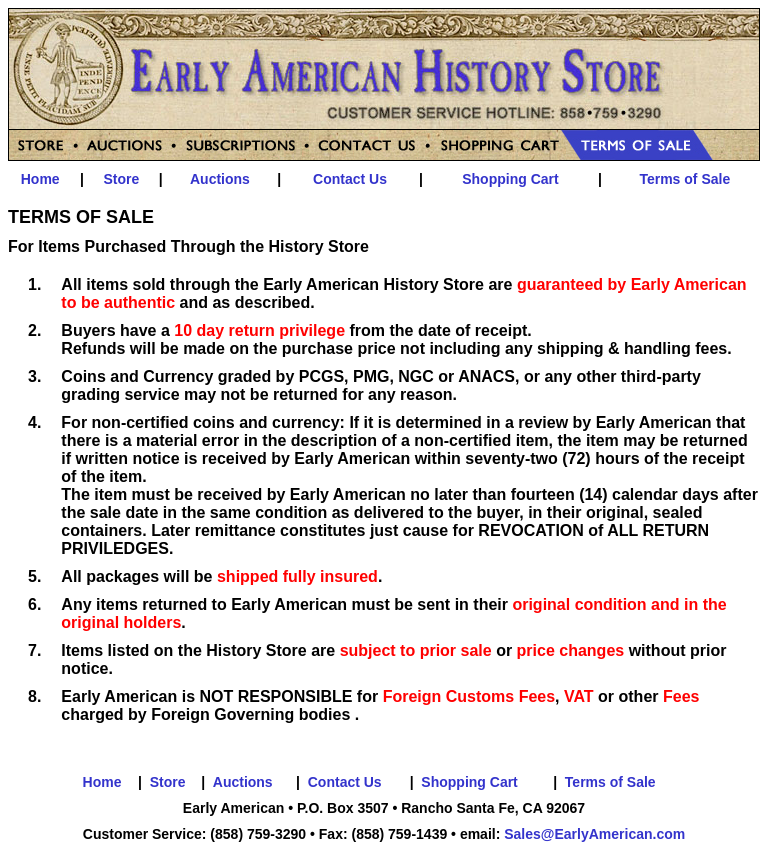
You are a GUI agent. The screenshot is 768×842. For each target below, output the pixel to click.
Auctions (220, 179)
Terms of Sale (684, 179)
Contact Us (350, 179)
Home (40, 179)
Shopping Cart (510, 179)
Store (121, 179)
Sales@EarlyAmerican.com (594, 834)
